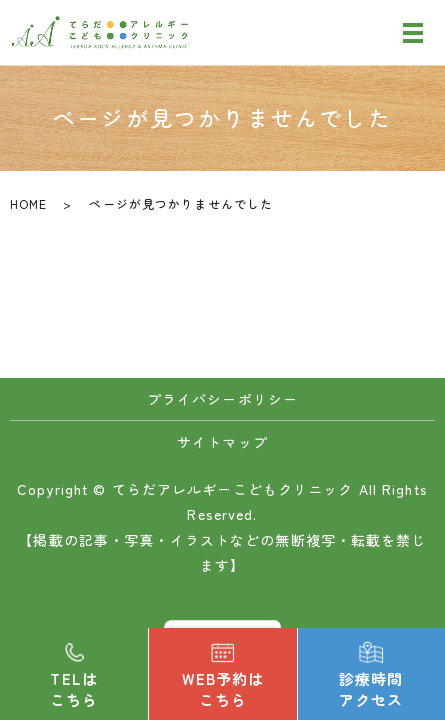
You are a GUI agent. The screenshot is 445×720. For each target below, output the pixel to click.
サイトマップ (222, 442)
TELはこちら (74, 689)
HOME (28, 203)
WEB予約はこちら (223, 689)
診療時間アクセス (371, 689)
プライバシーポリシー (222, 399)
